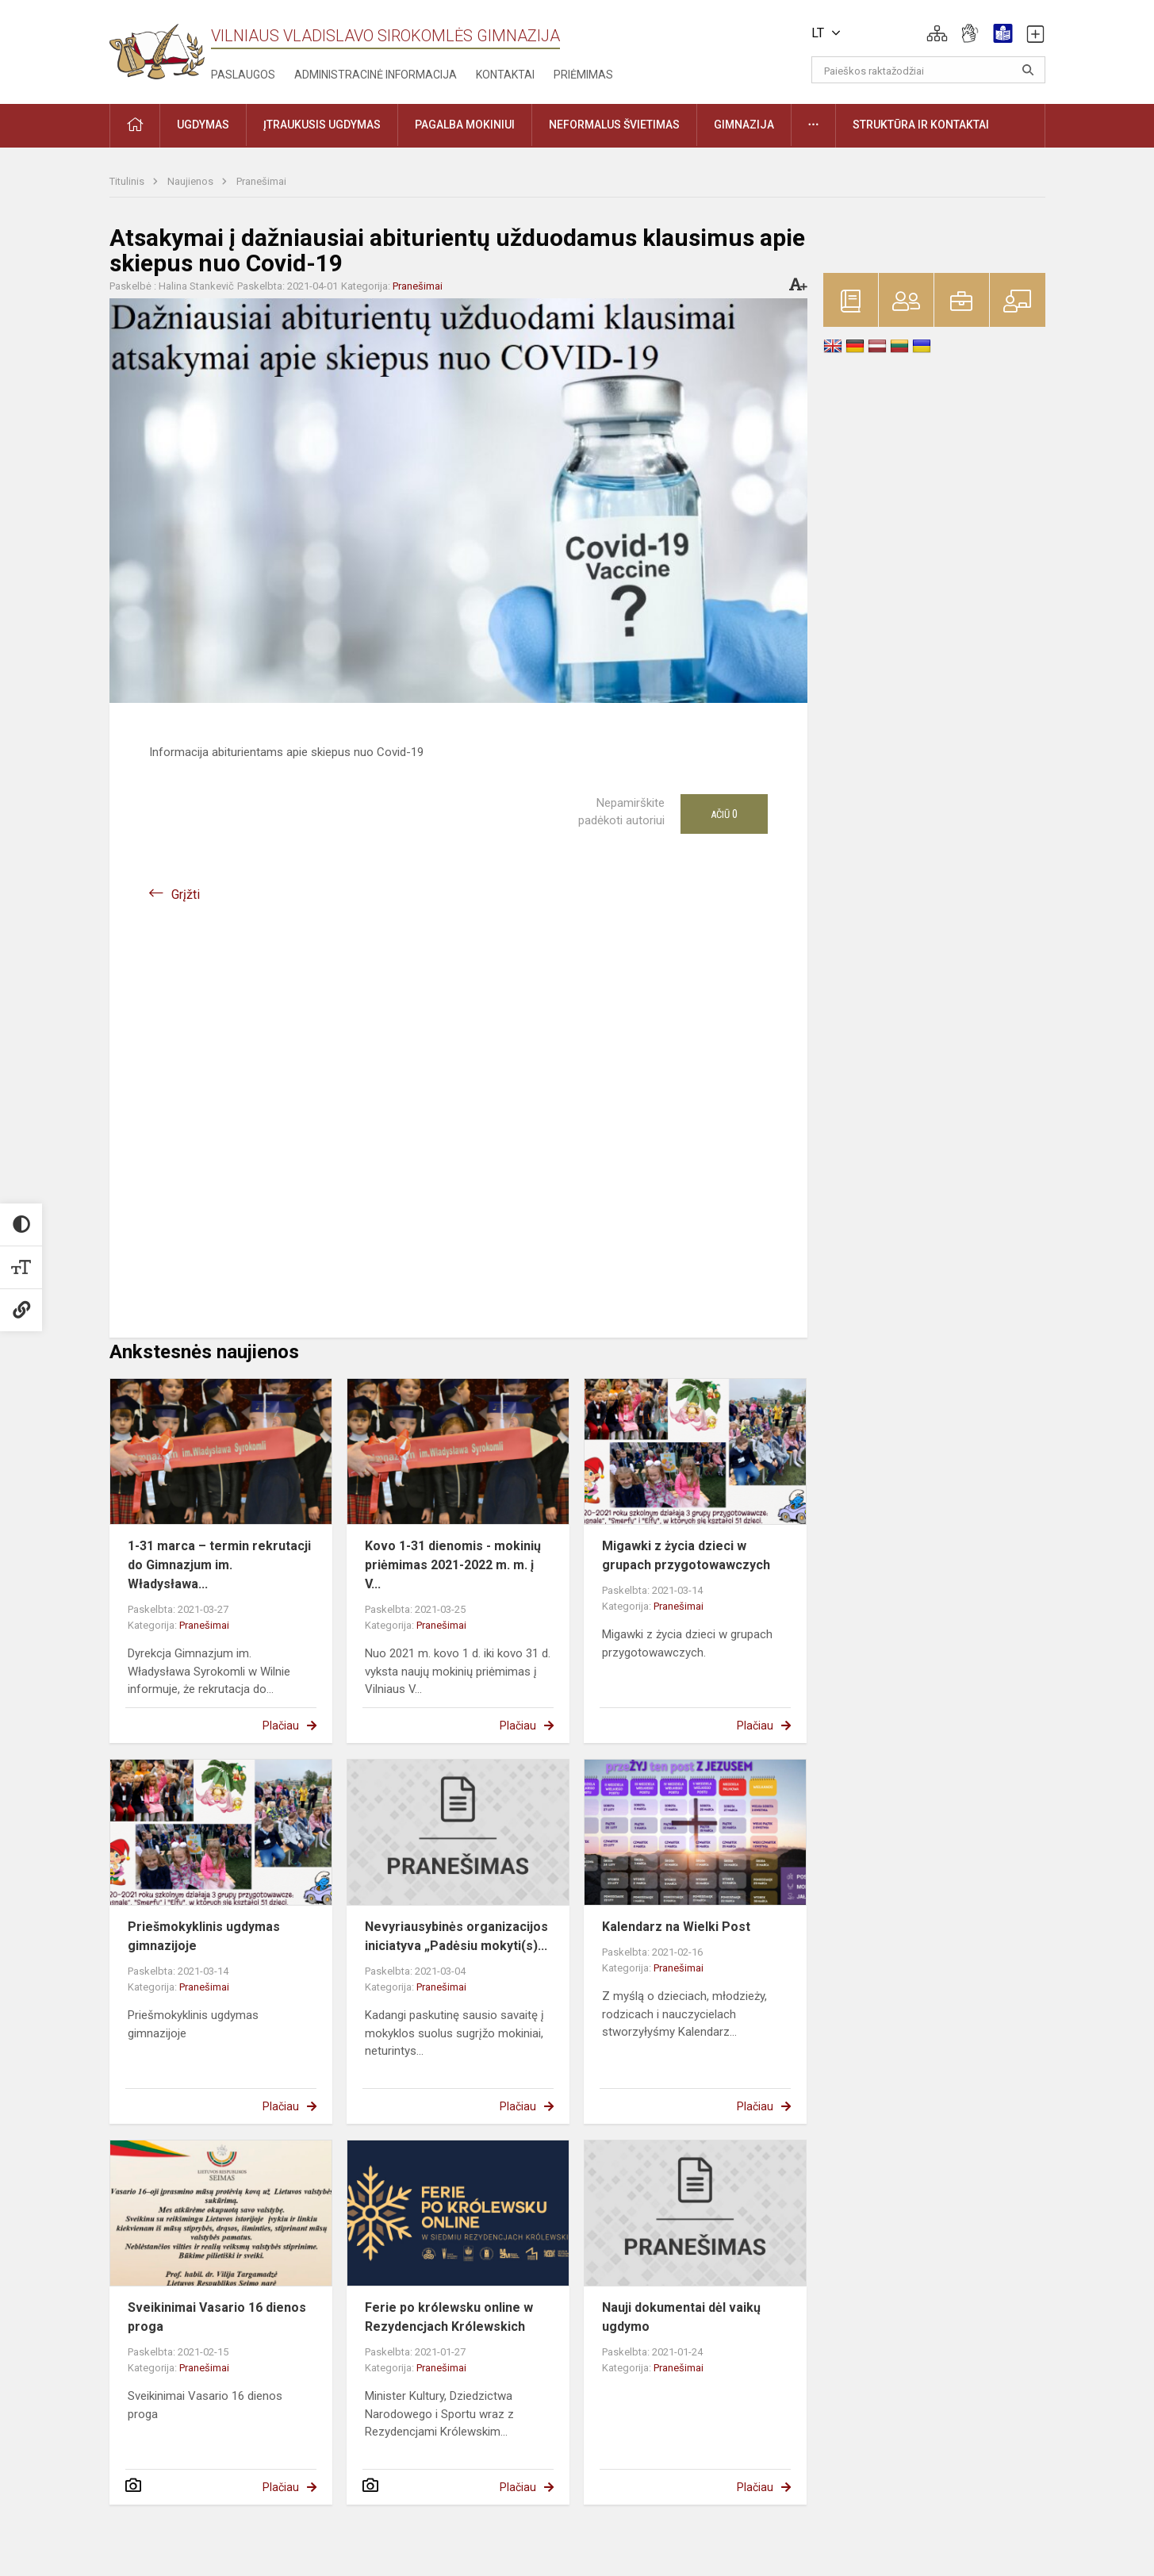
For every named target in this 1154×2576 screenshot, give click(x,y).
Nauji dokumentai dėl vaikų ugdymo (681, 2317)
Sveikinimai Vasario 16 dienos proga (217, 2317)
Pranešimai (261, 181)
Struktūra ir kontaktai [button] (921, 124)
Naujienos (191, 181)
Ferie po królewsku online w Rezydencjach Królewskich (449, 2317)
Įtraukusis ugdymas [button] (322, 124)
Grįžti (185, 894)
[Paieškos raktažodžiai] (928, 69)
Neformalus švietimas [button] (614, 124)
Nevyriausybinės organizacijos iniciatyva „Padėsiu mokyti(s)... (456, 1936)
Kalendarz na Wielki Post (676, 1926)
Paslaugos (243, 74)
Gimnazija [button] (744, 124)
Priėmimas (583, 74)
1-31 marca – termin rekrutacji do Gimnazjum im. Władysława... (219, 1564)
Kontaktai (505, 74)
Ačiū (724, 814)
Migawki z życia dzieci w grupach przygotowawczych (686, 1555)
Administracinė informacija (375, 74)
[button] (937, 33)
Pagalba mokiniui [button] (465, 124)
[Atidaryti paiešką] (1027, 69)
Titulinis (128, 181)
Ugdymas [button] (203, 124)
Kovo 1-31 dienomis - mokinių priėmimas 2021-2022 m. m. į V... (453, 1564)
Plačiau (281, 1725)
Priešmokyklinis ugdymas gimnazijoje (204, 1936)
